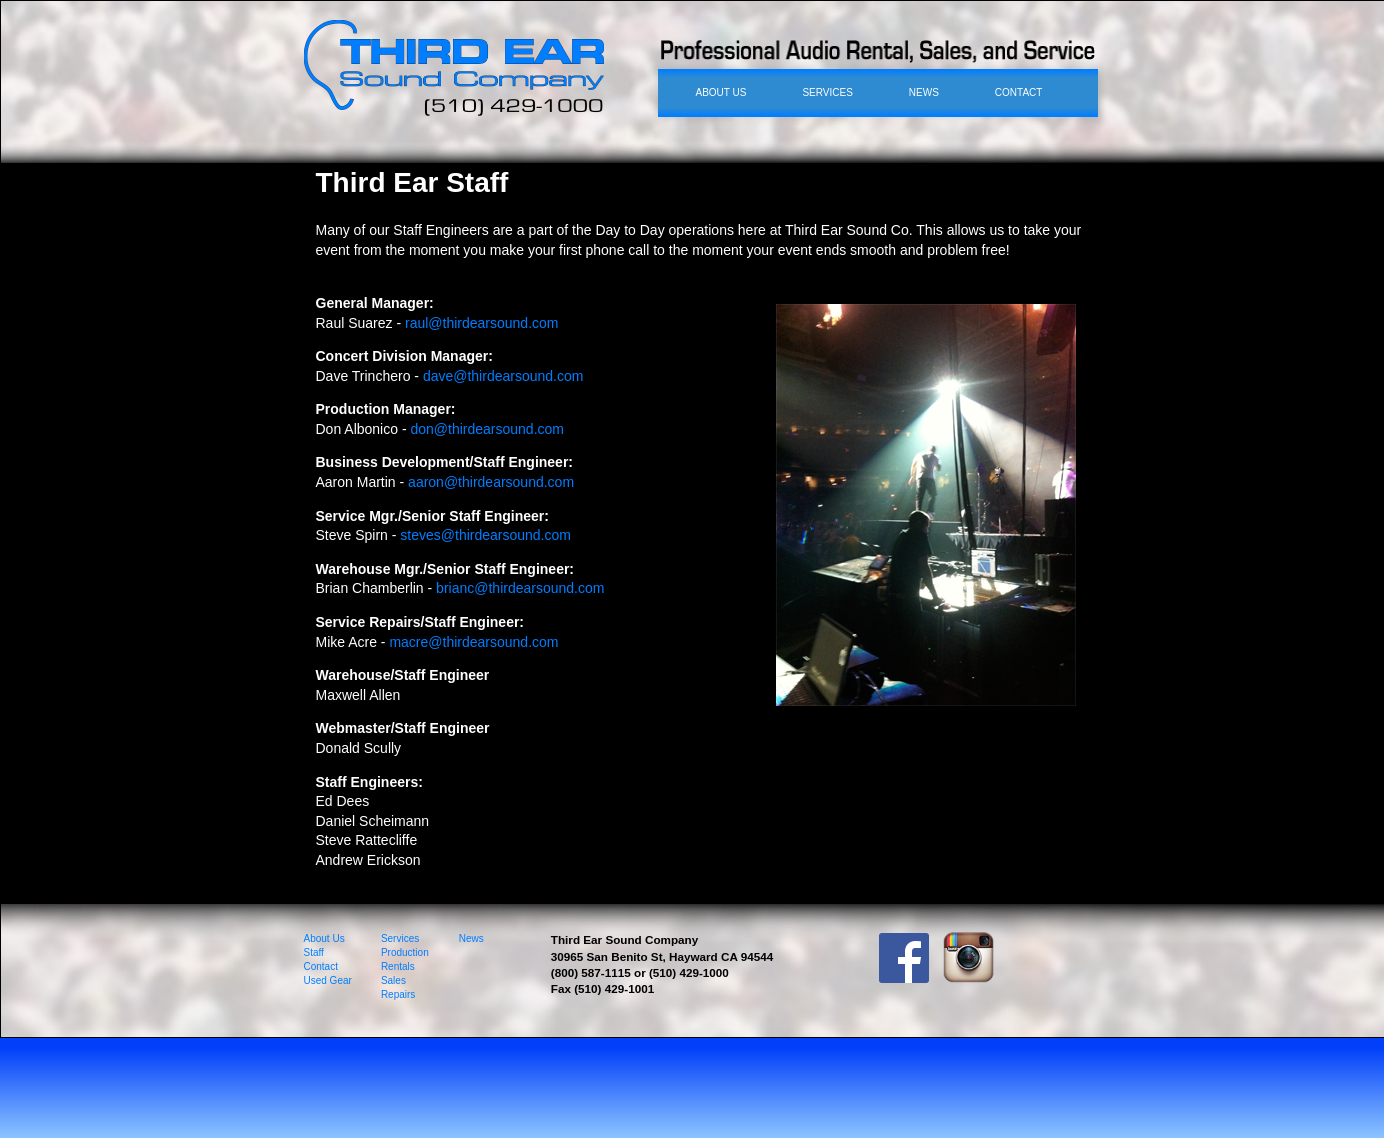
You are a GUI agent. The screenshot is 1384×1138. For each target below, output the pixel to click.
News (471, 938)
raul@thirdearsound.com (482, 323)
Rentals (398, 966)
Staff (314, 952)
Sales (393, 980)
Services (400, 938)
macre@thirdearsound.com (473, 642)
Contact (321, 966)
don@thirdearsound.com (487, 429)
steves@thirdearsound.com (485, 535)
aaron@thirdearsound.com (491, 482)
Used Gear (328, 980)
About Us (324, 938)
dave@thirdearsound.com (503, 376)
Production (405, 952)
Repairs (398, 994)
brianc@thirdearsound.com (520, 588)
